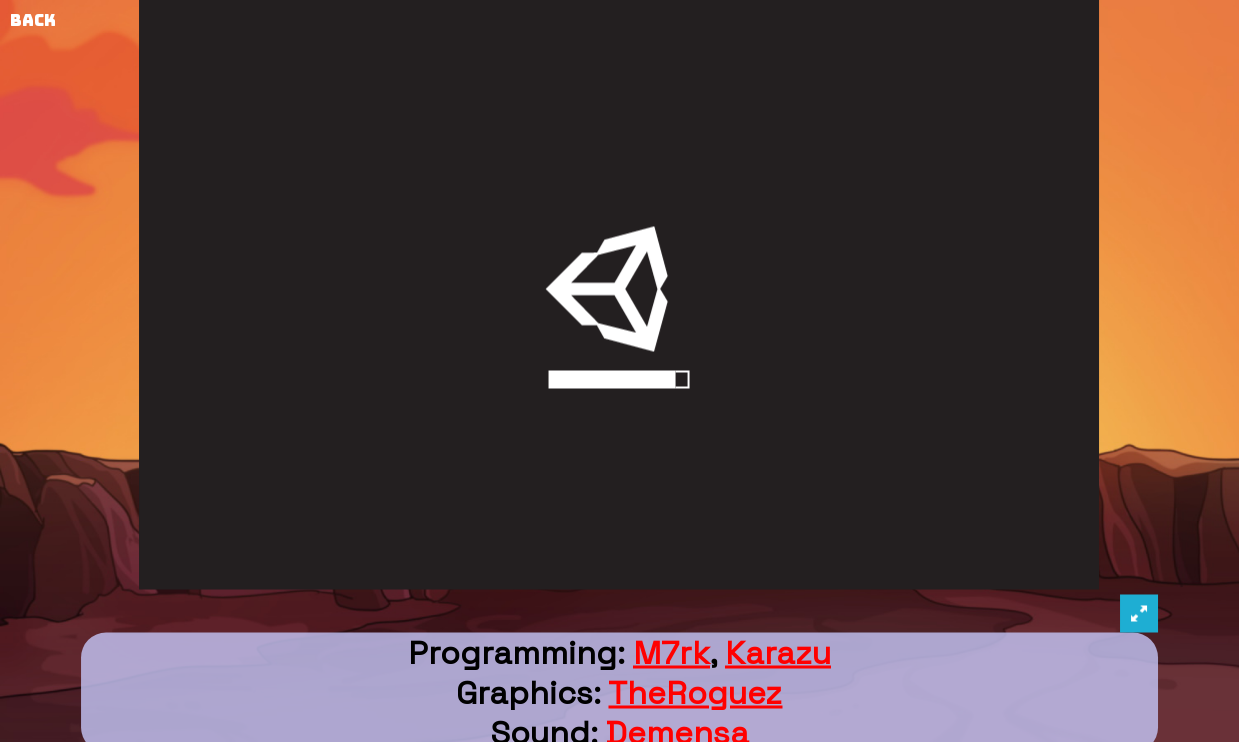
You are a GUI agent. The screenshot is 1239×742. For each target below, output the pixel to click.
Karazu (778, 653)
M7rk (671, 653)
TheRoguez (695, 693)
